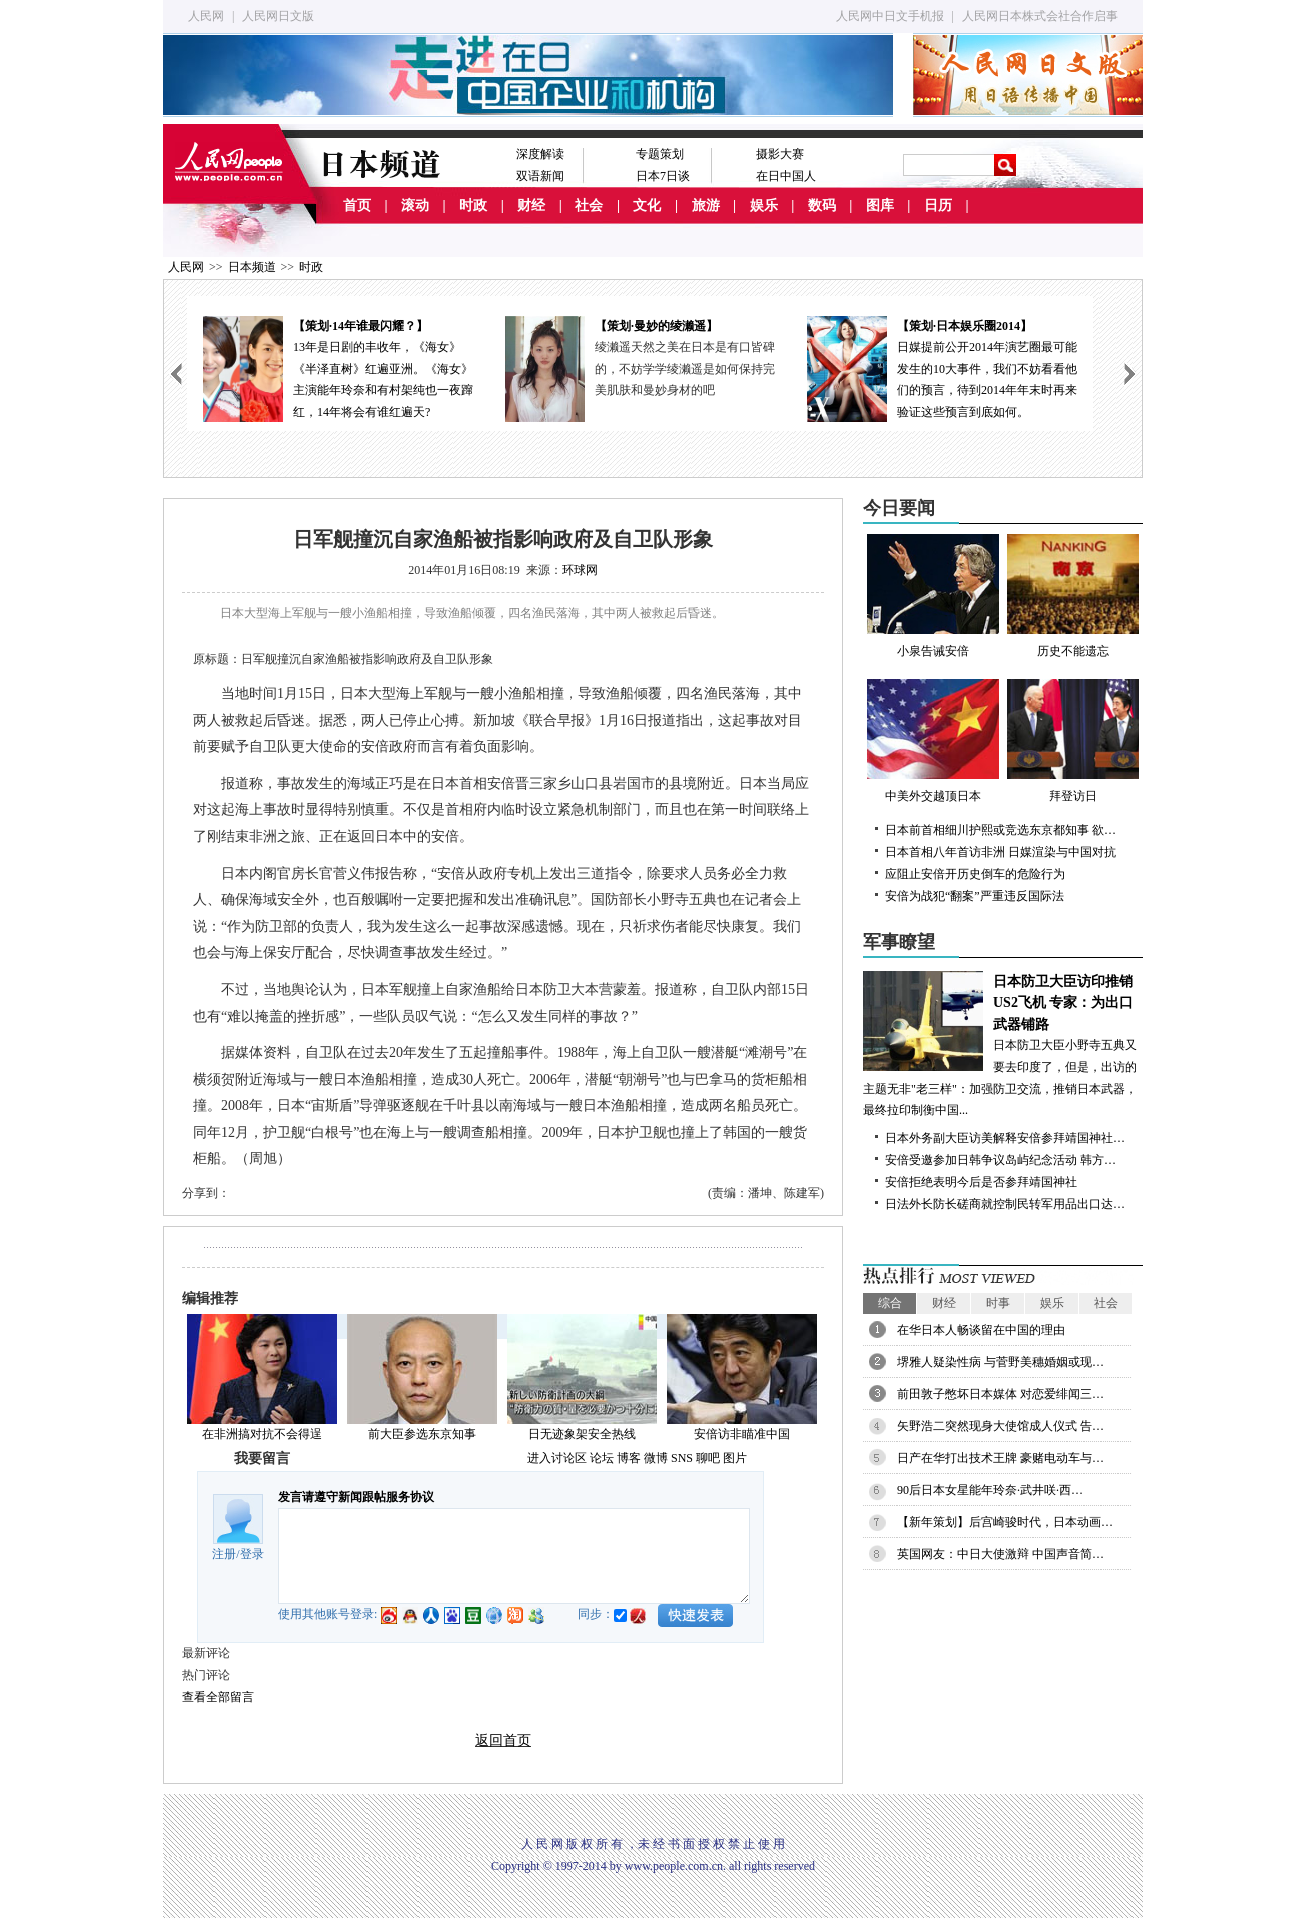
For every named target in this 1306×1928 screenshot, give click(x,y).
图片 (735, 1458)
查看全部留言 (218, 1697)
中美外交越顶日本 (933, 741)
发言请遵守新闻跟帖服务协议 (356, 1497)
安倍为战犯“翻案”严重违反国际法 (974, 896)
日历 (938, 205)
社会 (589, 205)
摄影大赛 (780, 154)
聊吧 (708, 1458)
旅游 (706, 205)
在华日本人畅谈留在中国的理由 (981, 1330)
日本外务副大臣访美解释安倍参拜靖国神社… (1005, 1138)
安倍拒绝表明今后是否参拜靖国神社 (981, 1182)
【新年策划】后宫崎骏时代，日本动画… (1005, 1522)
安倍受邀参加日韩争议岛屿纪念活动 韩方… (1000, 1160)
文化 (647, 205)
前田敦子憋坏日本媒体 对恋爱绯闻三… (1000, 1394)
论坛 (602, 1458)
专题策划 (660, 154)
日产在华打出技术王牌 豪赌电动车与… (1000, 1458)
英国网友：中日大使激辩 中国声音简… (1000, 1554)
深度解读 (540, 154)
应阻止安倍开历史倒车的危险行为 (975, 874)
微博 (656, 1458)
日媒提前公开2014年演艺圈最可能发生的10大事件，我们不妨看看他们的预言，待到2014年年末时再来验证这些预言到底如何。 (942, 367)
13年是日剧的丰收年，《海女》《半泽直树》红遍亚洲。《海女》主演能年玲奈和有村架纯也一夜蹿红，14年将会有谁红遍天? (338, 367)
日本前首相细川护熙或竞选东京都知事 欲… (1000, 830)
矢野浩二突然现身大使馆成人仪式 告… (1000, 1426)
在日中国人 (786, 176)
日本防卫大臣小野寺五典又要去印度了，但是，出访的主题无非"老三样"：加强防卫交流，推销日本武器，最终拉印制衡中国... (1003, 1044)
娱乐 (764, 205)
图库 (880, 205)
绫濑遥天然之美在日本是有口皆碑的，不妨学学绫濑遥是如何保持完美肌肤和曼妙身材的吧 (685, 368)
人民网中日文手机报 (890, 16)
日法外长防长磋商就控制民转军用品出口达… (1005, 1204)
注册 (224, 1554)
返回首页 (503, 1740)
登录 (252, 1554)
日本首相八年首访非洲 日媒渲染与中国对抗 (1000, 852)
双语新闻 (540, 176)
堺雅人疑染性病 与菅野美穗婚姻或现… (1000, 1362)
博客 (629, 1458)
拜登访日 (1073, 741)
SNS (682, 1458)
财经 (531, 205)
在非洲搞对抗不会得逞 (262, 1434)
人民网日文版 (278, 16)
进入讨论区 (557, 1458)
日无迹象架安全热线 (582, 1434)
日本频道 (252, 267)
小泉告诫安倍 (933, 596)
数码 (822, 205)
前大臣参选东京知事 (422, 1434)
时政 (473, 205)
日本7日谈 (663, 176)
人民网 (206, 16)
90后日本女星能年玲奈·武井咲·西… (990, 1490)
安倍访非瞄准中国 (742, 1434)
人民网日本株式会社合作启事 (1040, 16)
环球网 (580, 570)
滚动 (415, 205)
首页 (357, 205)
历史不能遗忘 (1073, 596)
